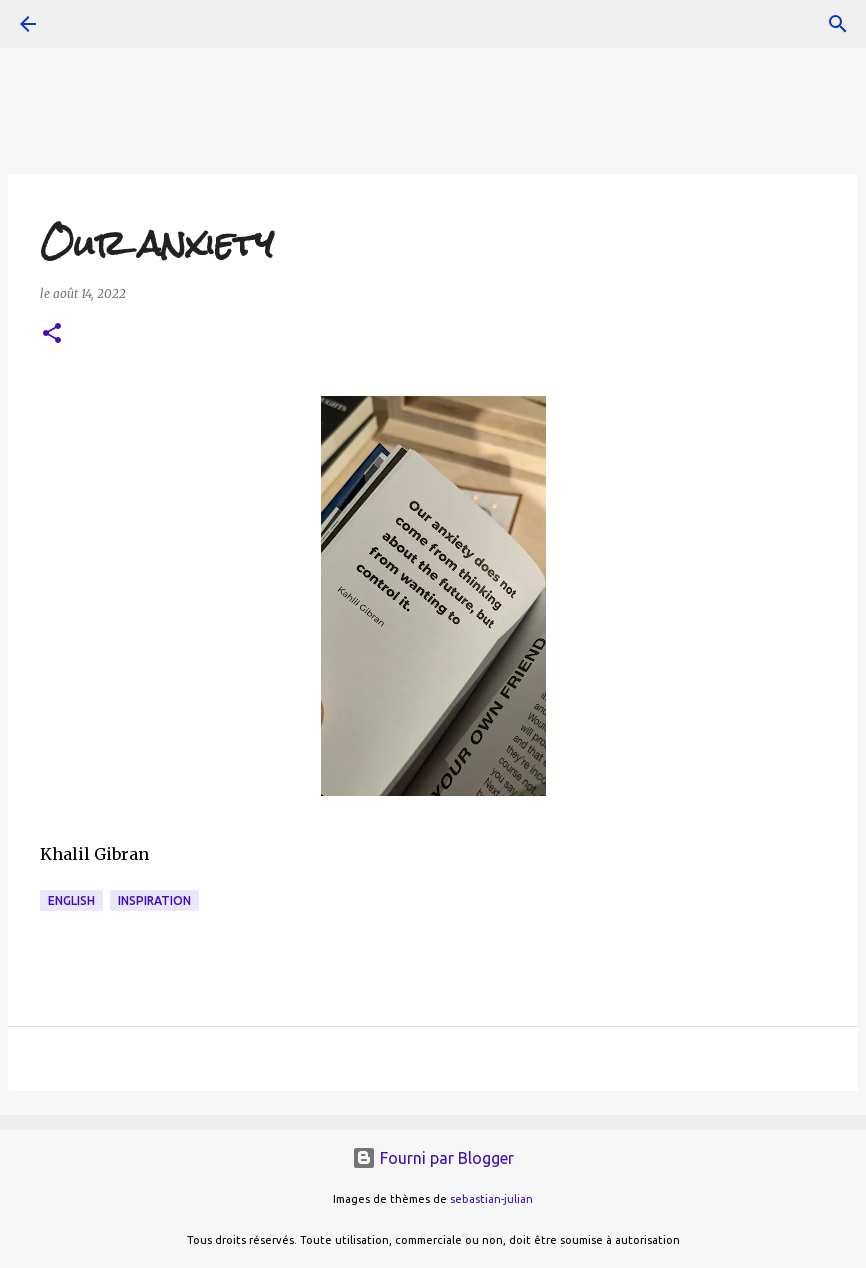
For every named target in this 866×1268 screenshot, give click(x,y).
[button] (52, 334)
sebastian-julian (491, 1199)
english (71, 900)
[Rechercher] (838, 24)
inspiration (154, 900)
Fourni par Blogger (433, 1158)
